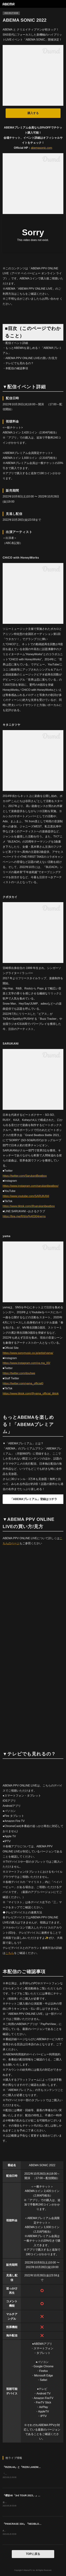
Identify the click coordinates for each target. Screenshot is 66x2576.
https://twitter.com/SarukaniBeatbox (25, 1175)
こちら (9, 1952)
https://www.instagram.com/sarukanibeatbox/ (30, 1185)
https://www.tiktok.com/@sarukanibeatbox (29, 1206)
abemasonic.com (41, 147)
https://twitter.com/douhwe (19, 1373)
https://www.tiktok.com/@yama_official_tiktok (31, 1393)
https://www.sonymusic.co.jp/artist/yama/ (28, 1352)
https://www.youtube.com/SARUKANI (26, 1196)
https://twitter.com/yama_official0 (23, 1383)
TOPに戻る (33, 2554)
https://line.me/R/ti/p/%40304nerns (24, 1216)
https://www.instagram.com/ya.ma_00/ (26, 1363)
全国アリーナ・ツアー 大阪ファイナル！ (22, 2502)
